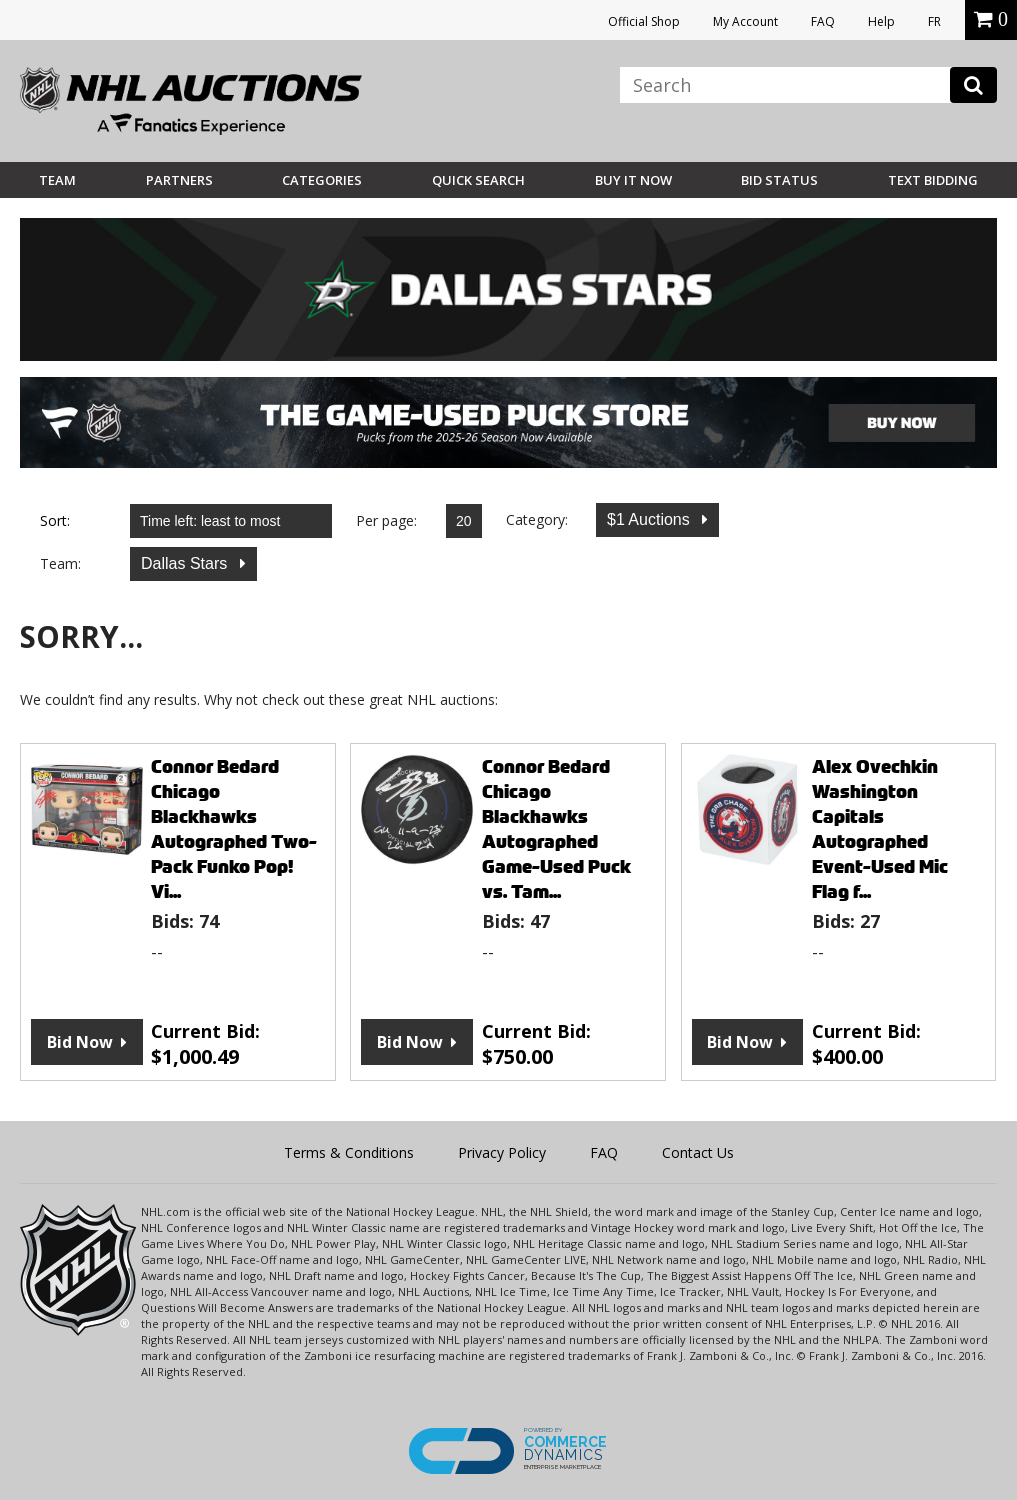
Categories (322, 180)
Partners (179, 180)
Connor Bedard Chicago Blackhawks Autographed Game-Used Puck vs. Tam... (556, 829)
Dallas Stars (186, 563)
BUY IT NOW (633, 180)
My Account (745, 21)
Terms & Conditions (349, 1152)
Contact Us (698, 1152)
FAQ (823, 21)
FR (934, 21)
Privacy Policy (502, 1152)
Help (881, 21)
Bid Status (779, 180)
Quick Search (478, 180)
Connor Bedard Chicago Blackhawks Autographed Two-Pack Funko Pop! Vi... (234, 829)
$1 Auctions (650, 519)
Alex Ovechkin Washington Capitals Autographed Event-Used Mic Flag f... (880, 829)
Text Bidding (933, 180)
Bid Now (80, 1042)
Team (57, 180)
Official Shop (644, 21)
